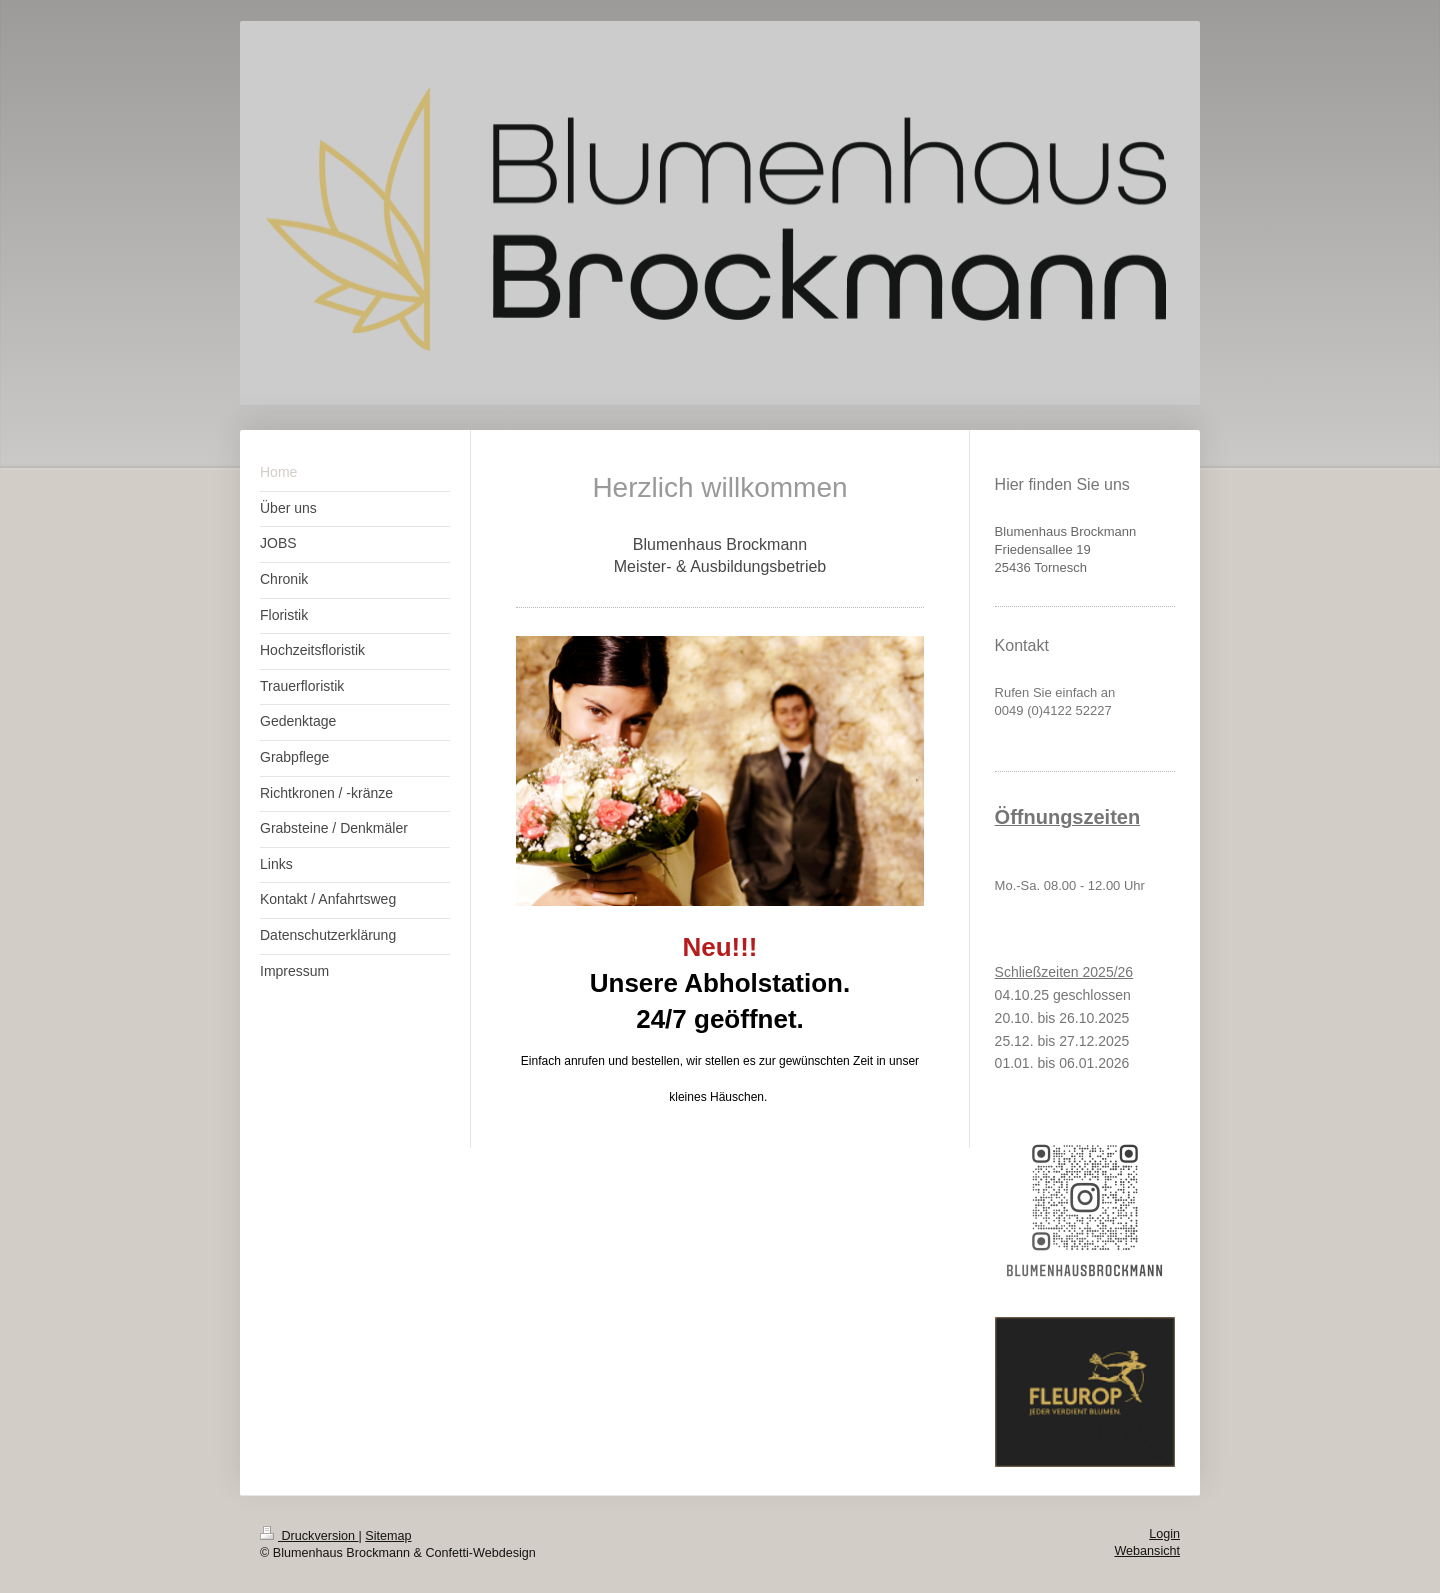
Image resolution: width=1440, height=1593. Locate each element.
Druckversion (309, 1536)
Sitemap (388, 1536)
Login (1164, 1534)
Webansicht (1147, 1551)
